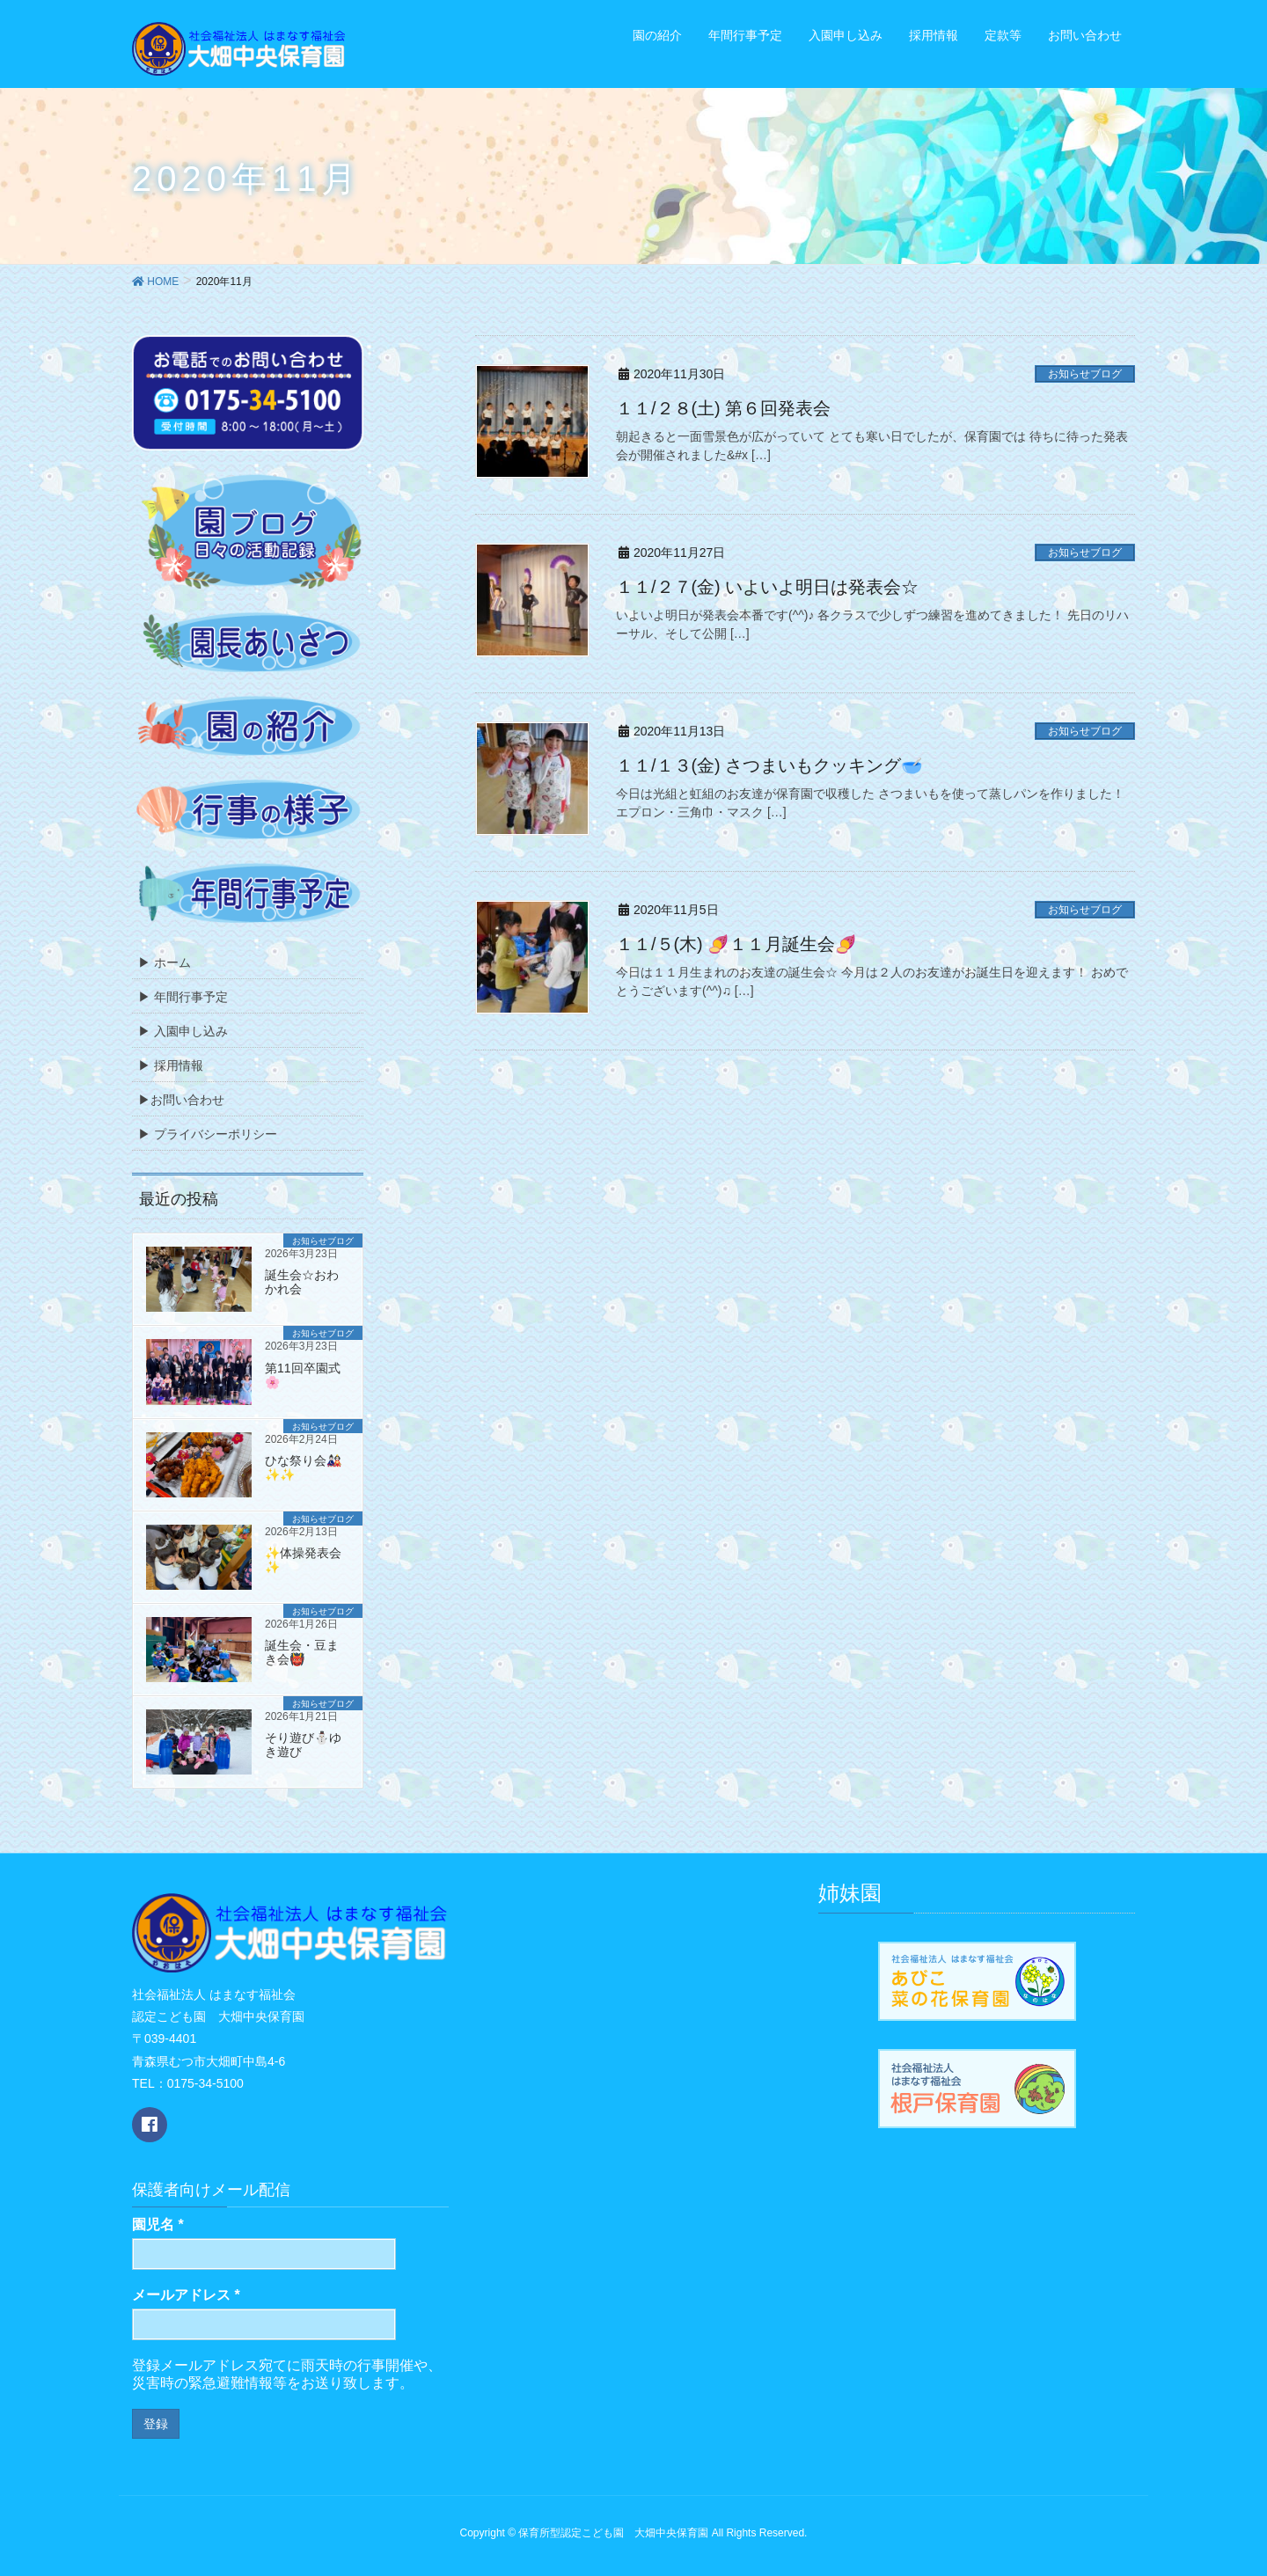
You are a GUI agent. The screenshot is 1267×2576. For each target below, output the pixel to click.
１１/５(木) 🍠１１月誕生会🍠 (736, 944)
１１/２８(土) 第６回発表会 (723, 408)
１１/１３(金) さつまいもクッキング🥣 (769, 765)
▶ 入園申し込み (183, 1031)
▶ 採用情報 (170, 1065)
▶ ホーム (164, 962)
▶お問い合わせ (181, 1100)
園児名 (158, 2224)
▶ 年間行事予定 (183, 997)
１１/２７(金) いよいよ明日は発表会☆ (767, 586)
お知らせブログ (1085, 374)
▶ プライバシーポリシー (207, 1134)
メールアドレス (186, 2294)
